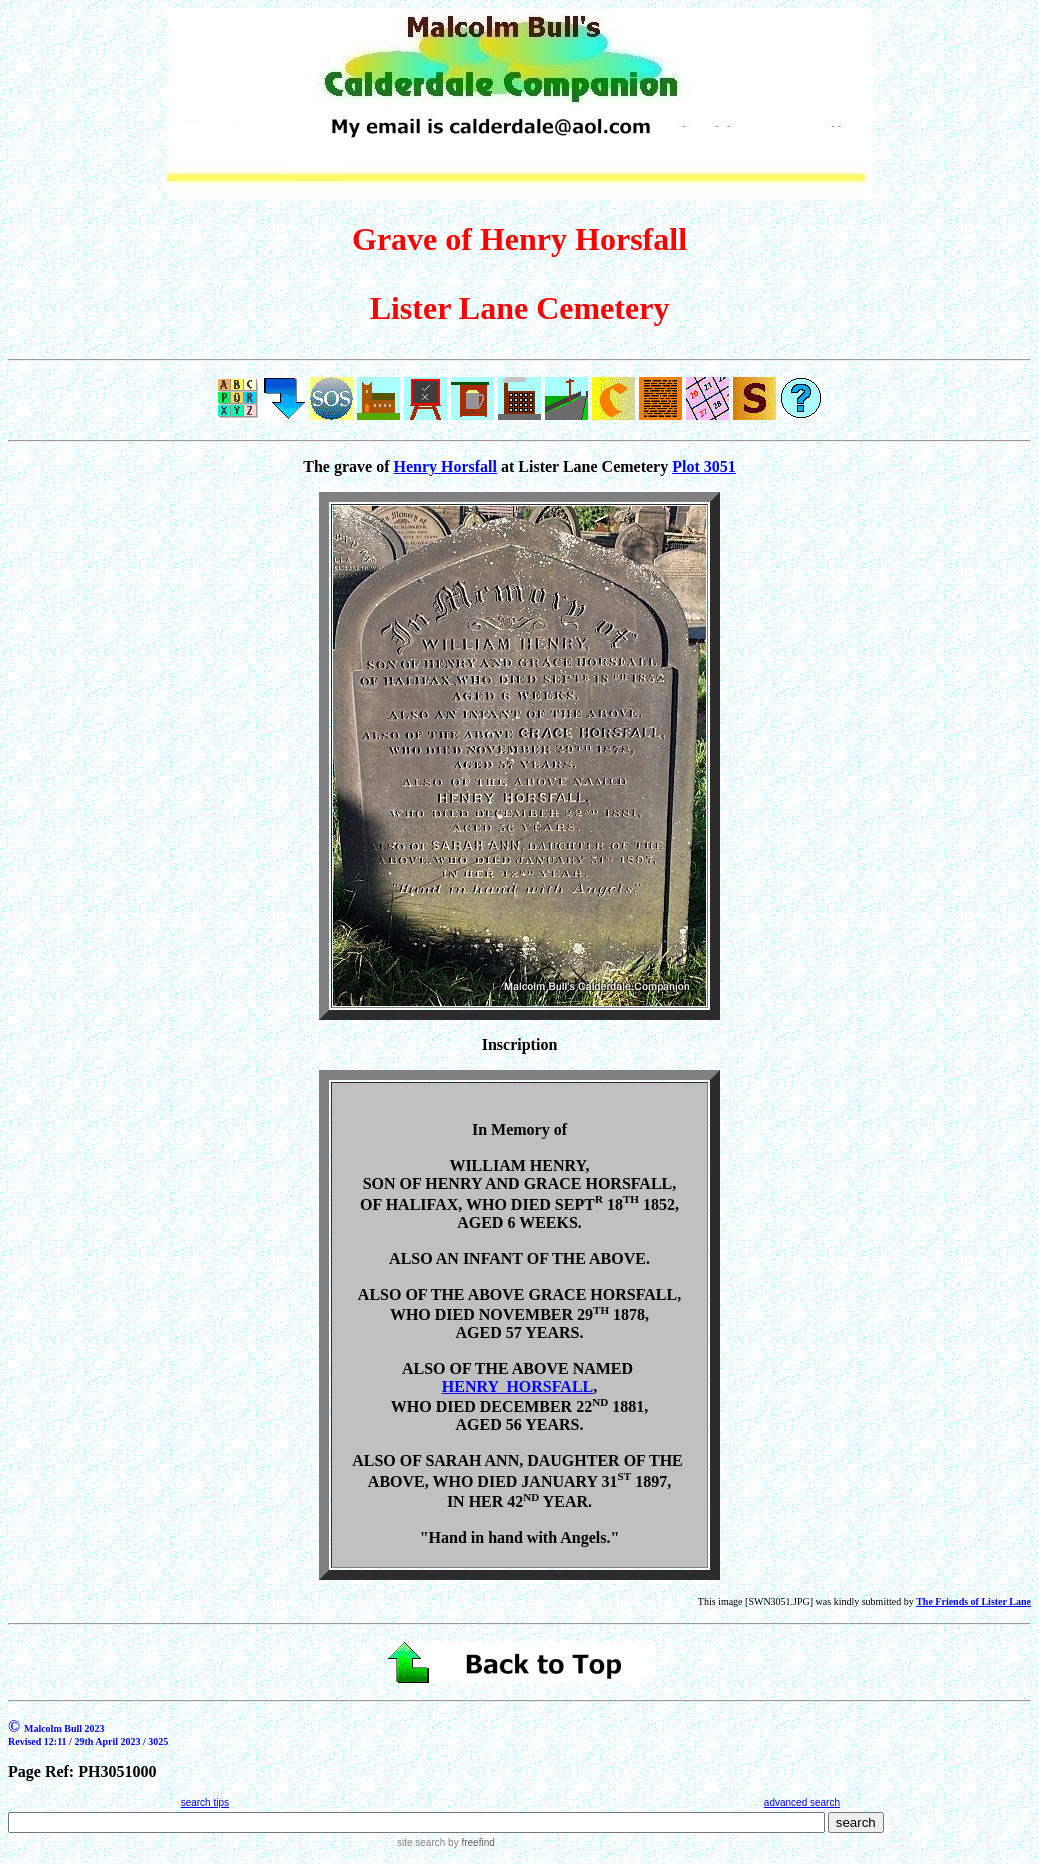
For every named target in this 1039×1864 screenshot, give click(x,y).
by (469, 1842)
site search (421, 1842)
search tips (205, 1802)
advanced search (802, 1802)
